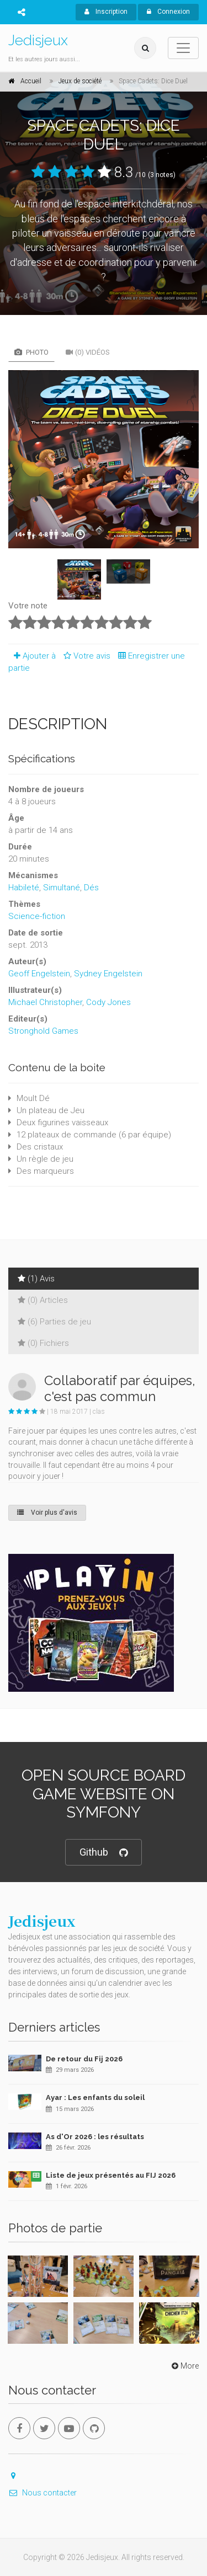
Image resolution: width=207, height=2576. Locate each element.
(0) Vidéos (88, 352)
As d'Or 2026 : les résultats (95, 2137)
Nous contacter (42, 2492)
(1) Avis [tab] (36, 1279)
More (184, 2365)
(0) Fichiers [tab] (43, 1343)
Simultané (61, 887)
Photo (31, 352)
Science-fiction (36, 916)
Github (103, 1853)
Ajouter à (32, 656)
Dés (91, 887)
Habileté (23, 887)
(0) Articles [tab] (43, 1300)
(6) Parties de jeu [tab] (54, 1322)
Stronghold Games (43, 1031)
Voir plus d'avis (47, 1512)
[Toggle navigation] (183, 48)
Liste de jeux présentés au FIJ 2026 (111, 2175)
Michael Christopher (45, 1002)
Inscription (106, 11)
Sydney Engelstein (108, 974)
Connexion (168, 11)
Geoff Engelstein (39, 974)
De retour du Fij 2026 (84, 2059)
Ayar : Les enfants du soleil (95, 2097)
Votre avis (85, 656)
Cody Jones (108, 1002)
